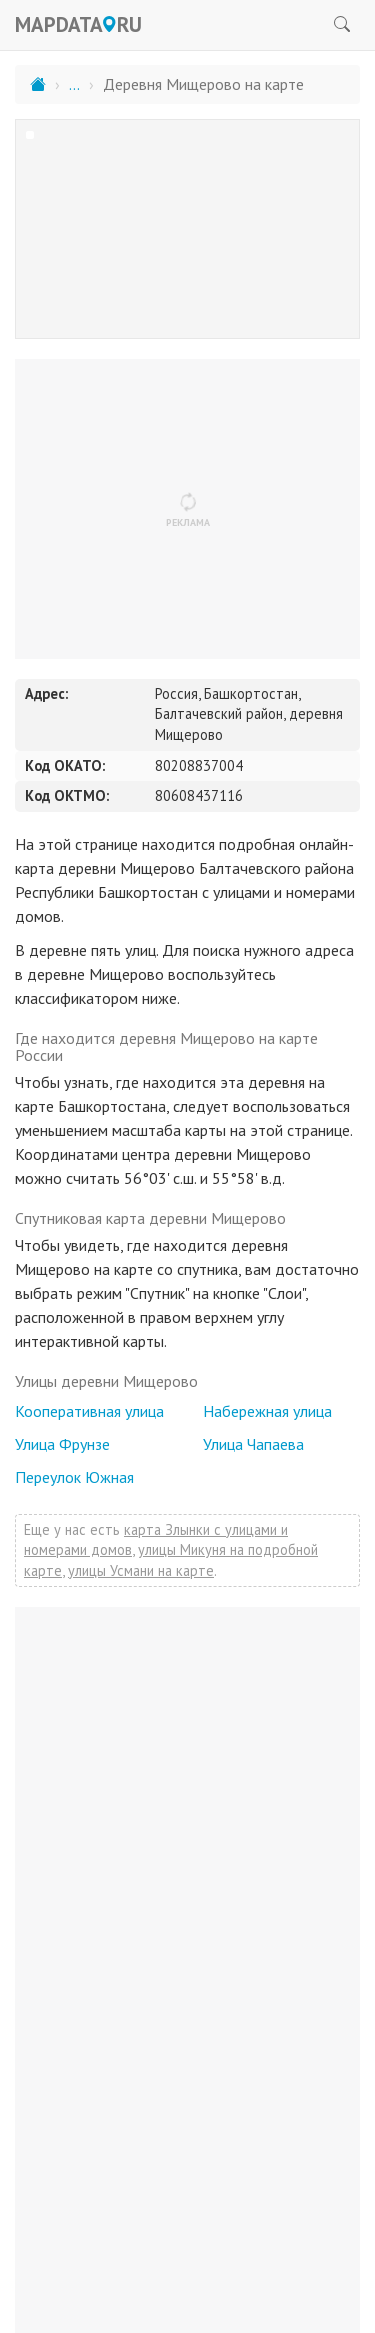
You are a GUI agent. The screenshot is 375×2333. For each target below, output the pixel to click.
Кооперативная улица (89, 1411)
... (74, 84)
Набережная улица (267, 1411)
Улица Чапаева (253, 1444)
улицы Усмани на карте (141, 1570)
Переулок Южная (74, 1477)
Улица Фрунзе (62, 1444)
